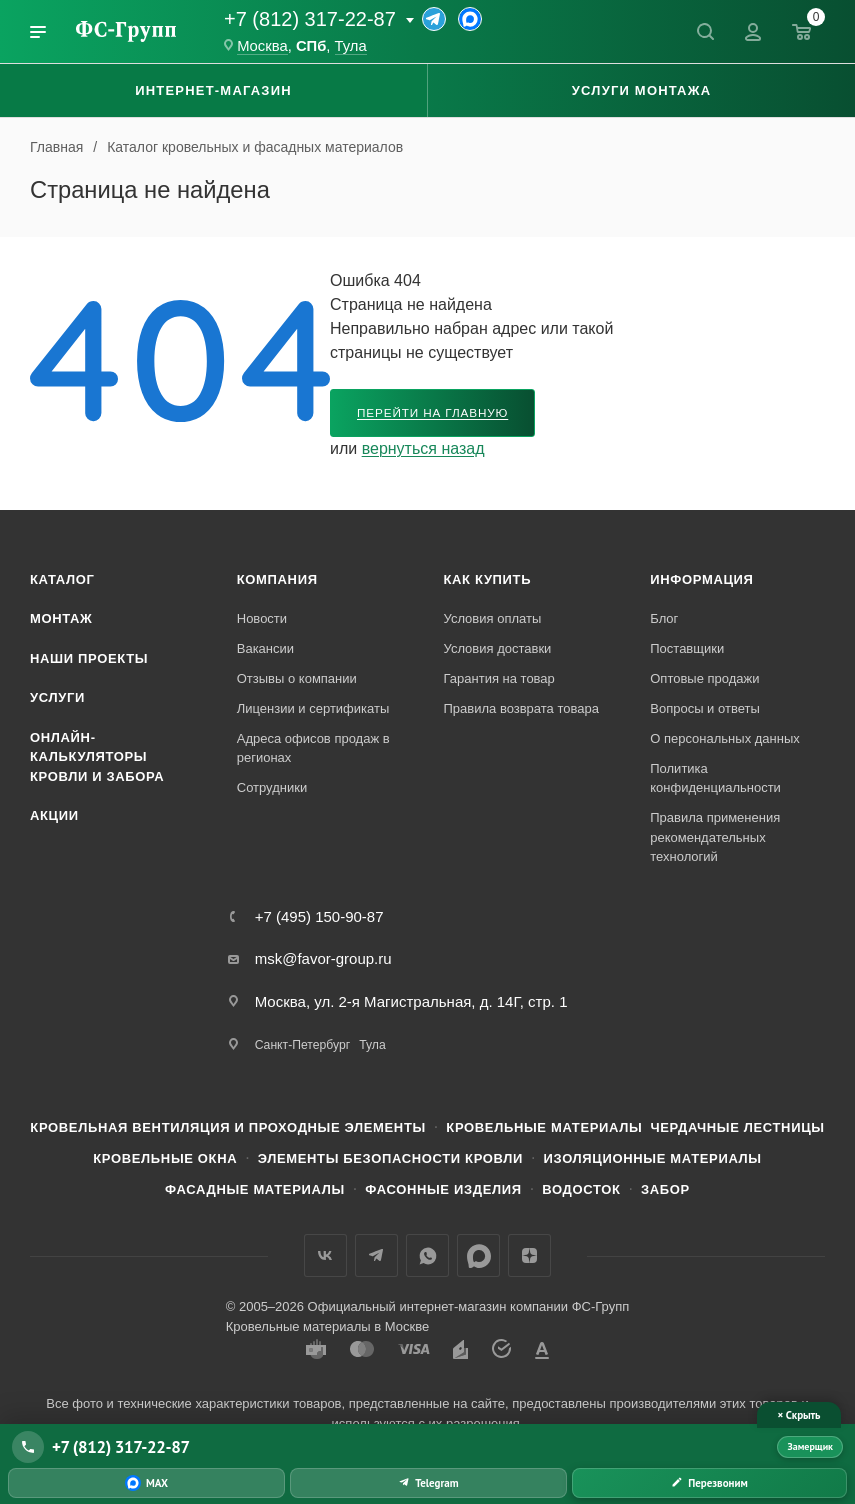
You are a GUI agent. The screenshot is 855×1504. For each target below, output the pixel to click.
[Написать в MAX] (146, 1483)
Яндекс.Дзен (529, 1255)
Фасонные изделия (443, 1189)
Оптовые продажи (704, 678)
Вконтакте (325, 1255)
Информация (701, 579)
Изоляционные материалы (653, 1158)
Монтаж (61, 618)
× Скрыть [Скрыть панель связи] (799, 1415)
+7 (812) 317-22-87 (310, 19)
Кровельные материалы (544, 1127)
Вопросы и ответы (704, 708)
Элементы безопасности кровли (390, 1158)
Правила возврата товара (521, 708)
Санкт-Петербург (302, 1045)
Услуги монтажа (641, 90)
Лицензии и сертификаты (313, 708)
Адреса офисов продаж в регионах (313, 748)
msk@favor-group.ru (323, 958)
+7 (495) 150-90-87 (319, 916)
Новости (262, 618)
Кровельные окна (165, 1158)
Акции (54, 815)
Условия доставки (498, 648)
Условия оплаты (493, 618)
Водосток (581, 1189)
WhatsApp (427, 1255)
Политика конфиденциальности (715, 778)
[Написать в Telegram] (428, 1483)
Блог (664, 618)
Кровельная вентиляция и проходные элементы (228, 1127)
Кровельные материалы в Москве (327, 1326)
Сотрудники (272, 787)
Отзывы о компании (297, 678)
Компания (277, 579)
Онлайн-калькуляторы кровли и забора (97, 757)
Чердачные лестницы (737, 1127)
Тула (351, 46)
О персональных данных (725, 738)
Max (478, 1255)
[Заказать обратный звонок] (709, 1483)
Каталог (62, 579)
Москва (262, 46)
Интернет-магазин (213, 90)
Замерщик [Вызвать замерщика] (810, 1446)
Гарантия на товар (499, 678)
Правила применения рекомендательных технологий (715, 837)
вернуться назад (423, 448)
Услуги (57, 697)
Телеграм (376, 1255)
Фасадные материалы (255, 1189)
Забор (665, 1189)
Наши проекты (89, 658)
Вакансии (265, 648)
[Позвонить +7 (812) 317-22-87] (390, 1447)
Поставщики (687, 648)
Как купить (488, 579)
